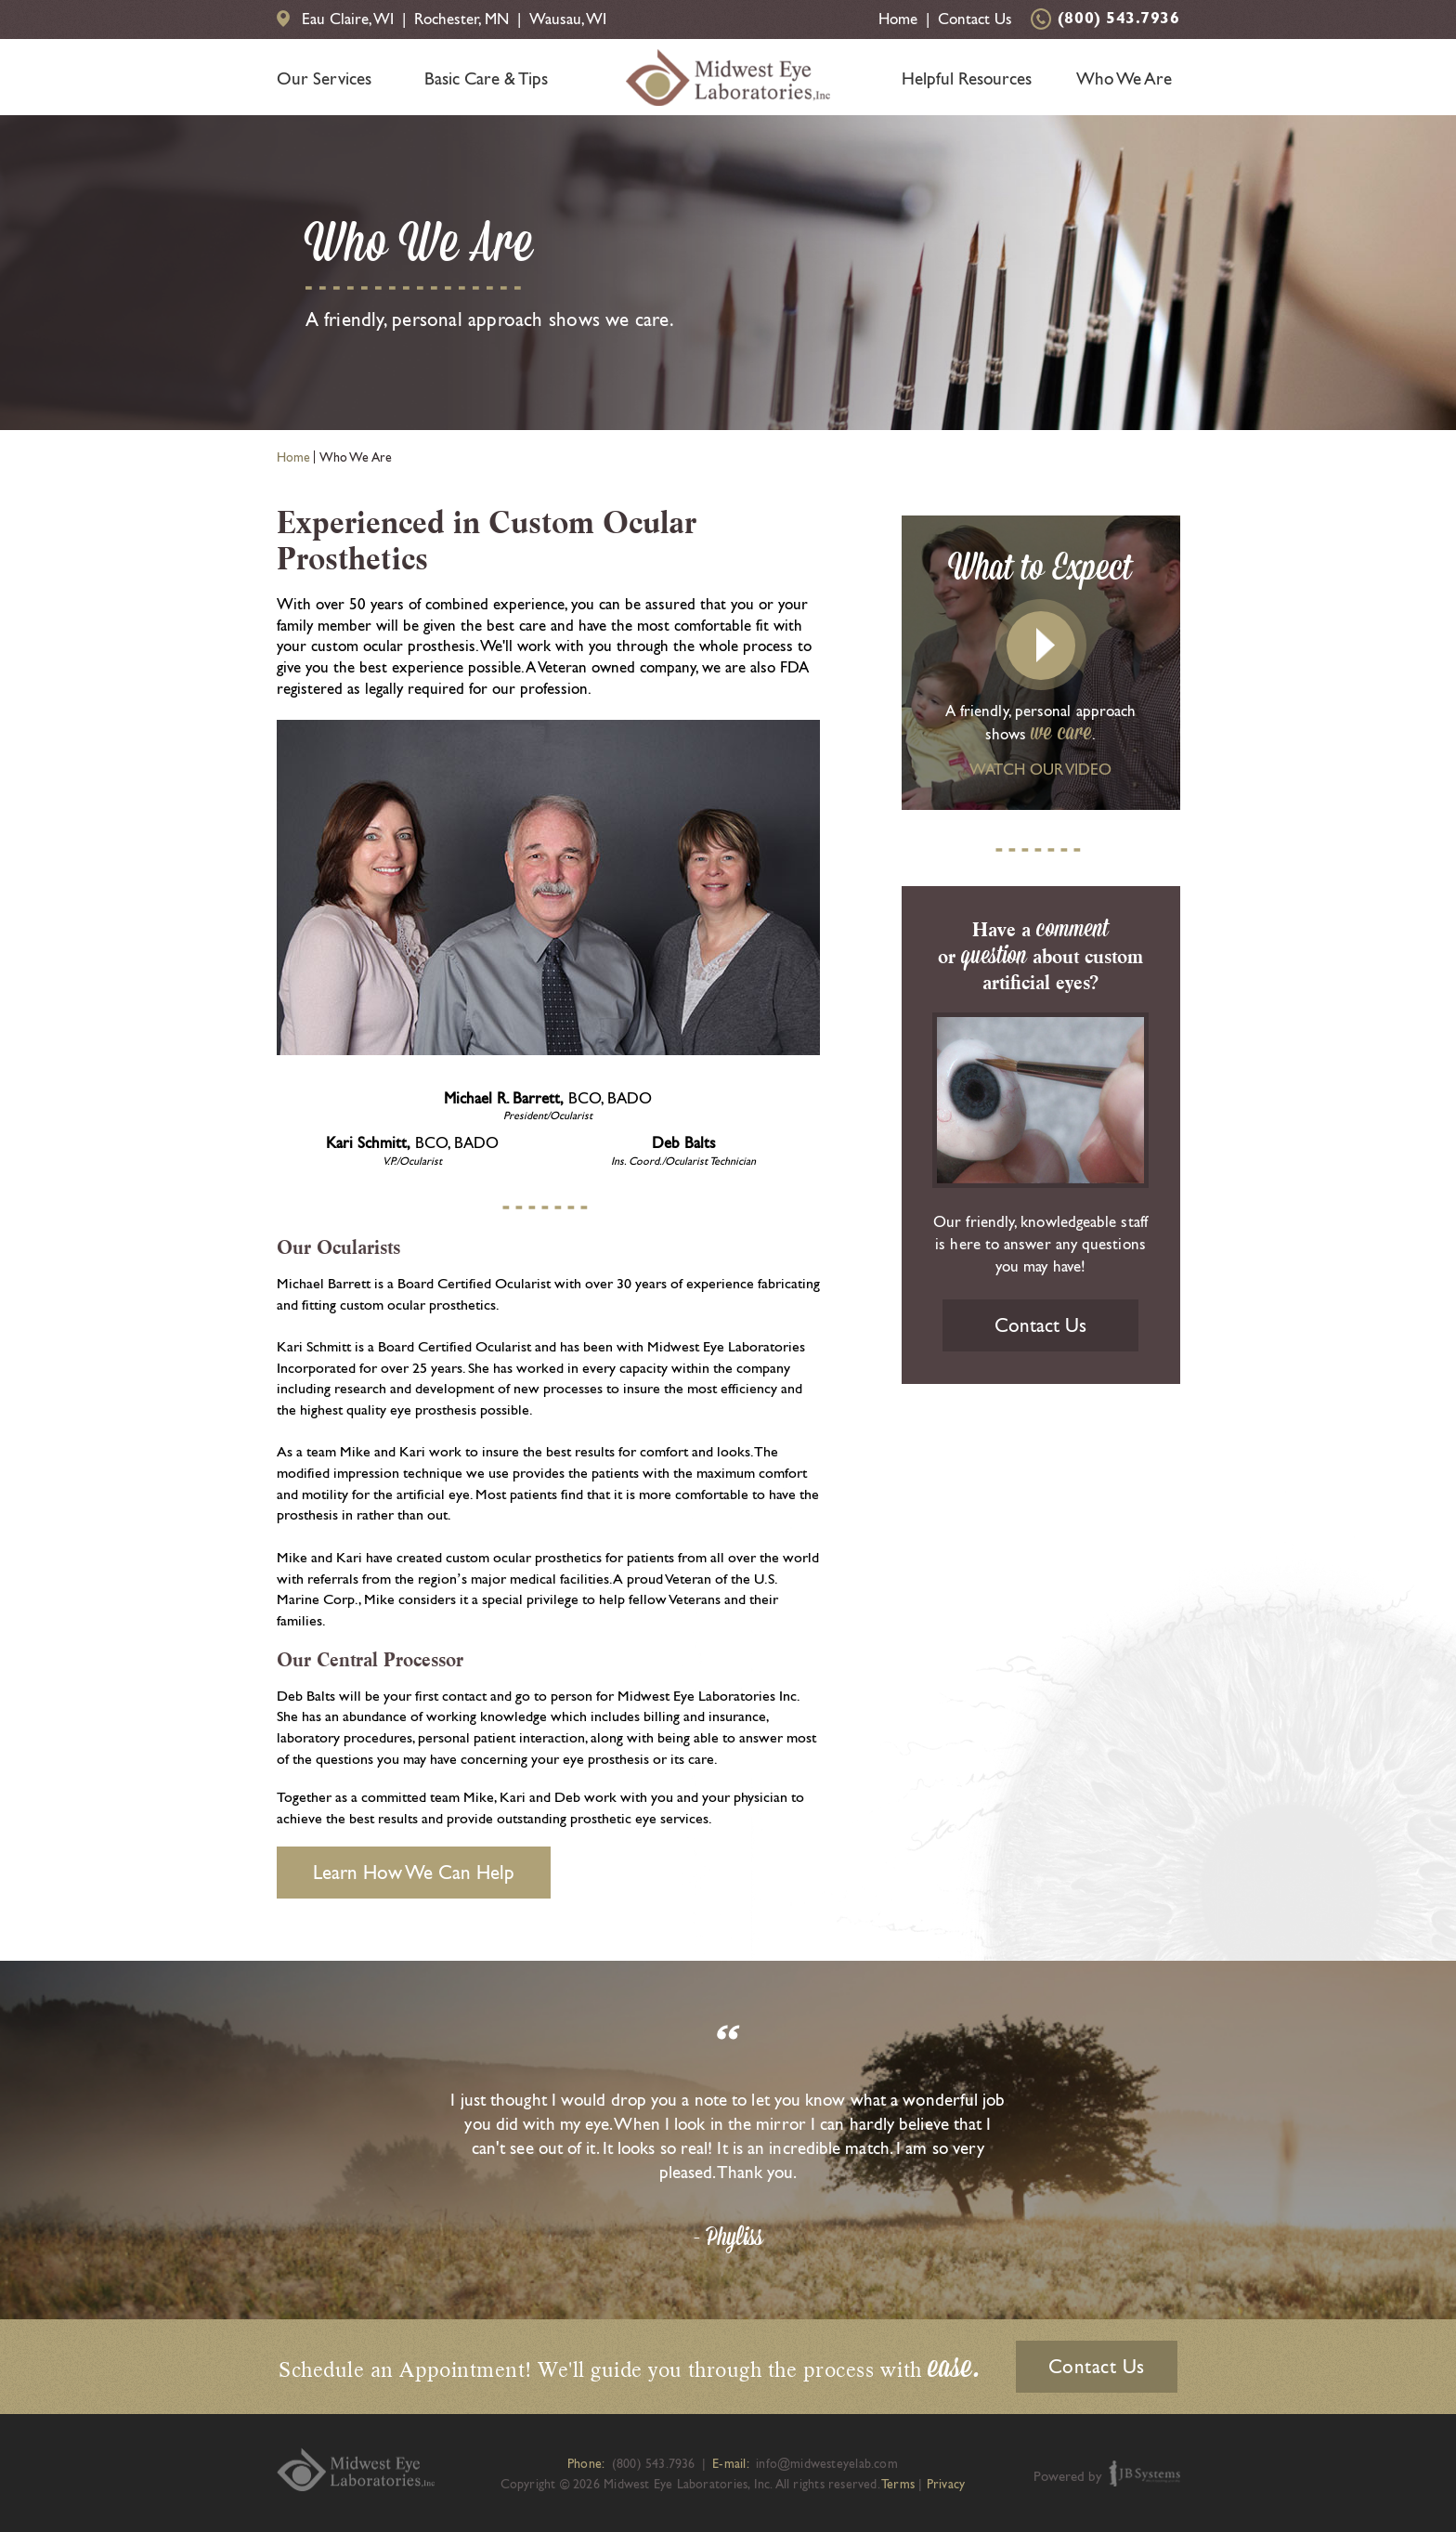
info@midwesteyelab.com (827, 2463)
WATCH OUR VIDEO (1040, 769)
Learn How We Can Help (413, 1872)
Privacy (946, 2483)
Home (897, 18)
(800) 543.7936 (1119, 19)
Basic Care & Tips (486, 78)
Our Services (324, 78)
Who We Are (1124, 78)
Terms (898, 2483)
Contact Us (975, 18)
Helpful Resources (967, 78)
